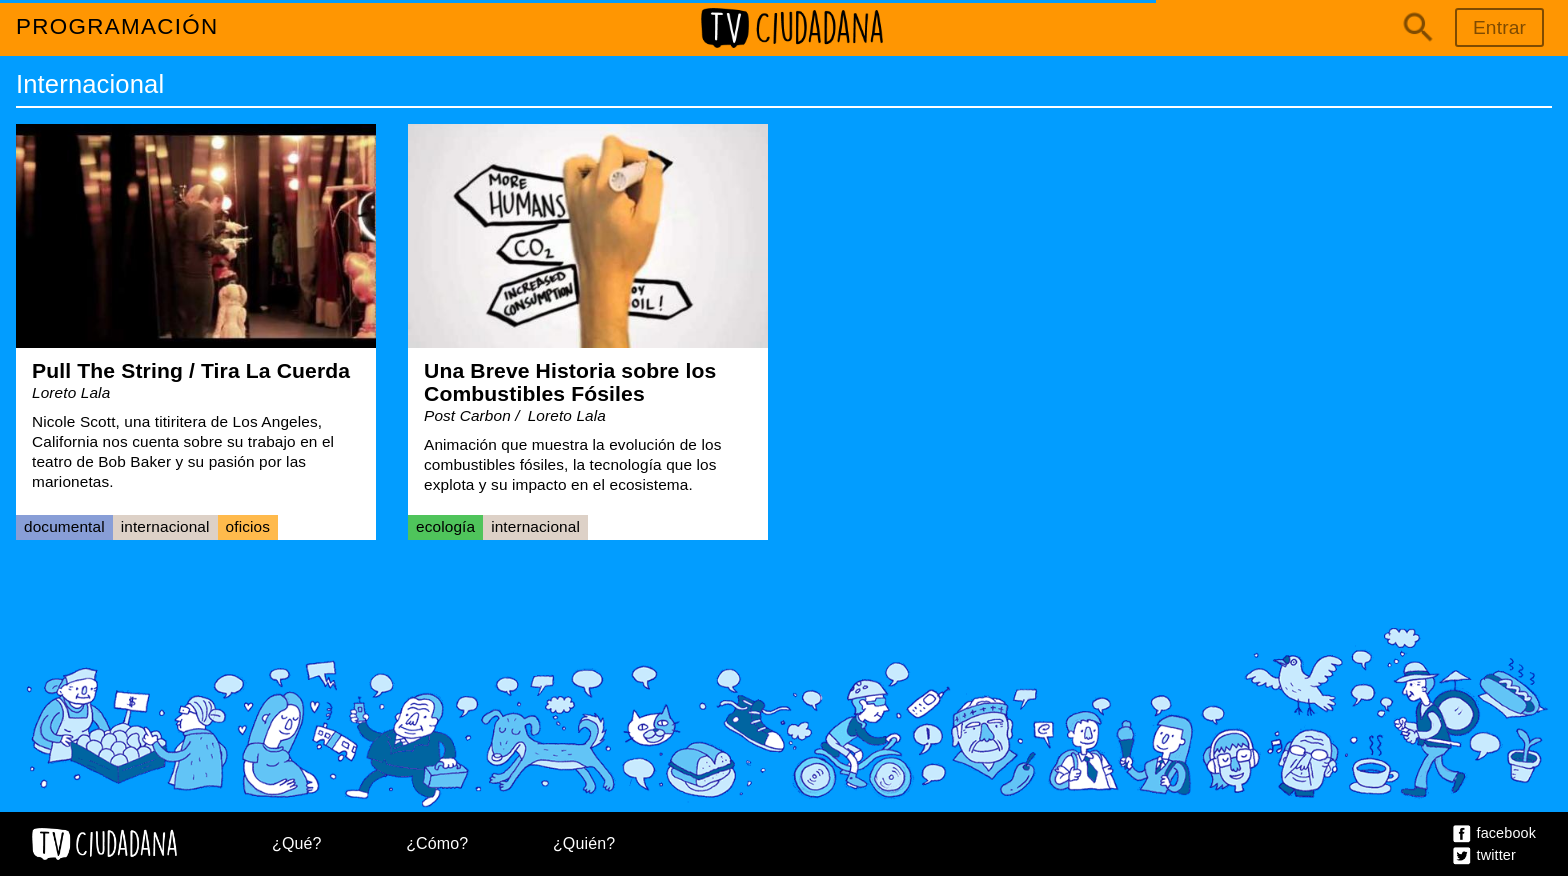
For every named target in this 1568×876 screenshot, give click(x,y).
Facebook (1506, 833)
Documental (64, 526)
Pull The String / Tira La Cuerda (191, 370)
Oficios (248, 526)
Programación (117, 26)
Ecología (445, 526)
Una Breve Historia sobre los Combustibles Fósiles (570, 382)
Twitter (1496, 855)
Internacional (165, 526)
